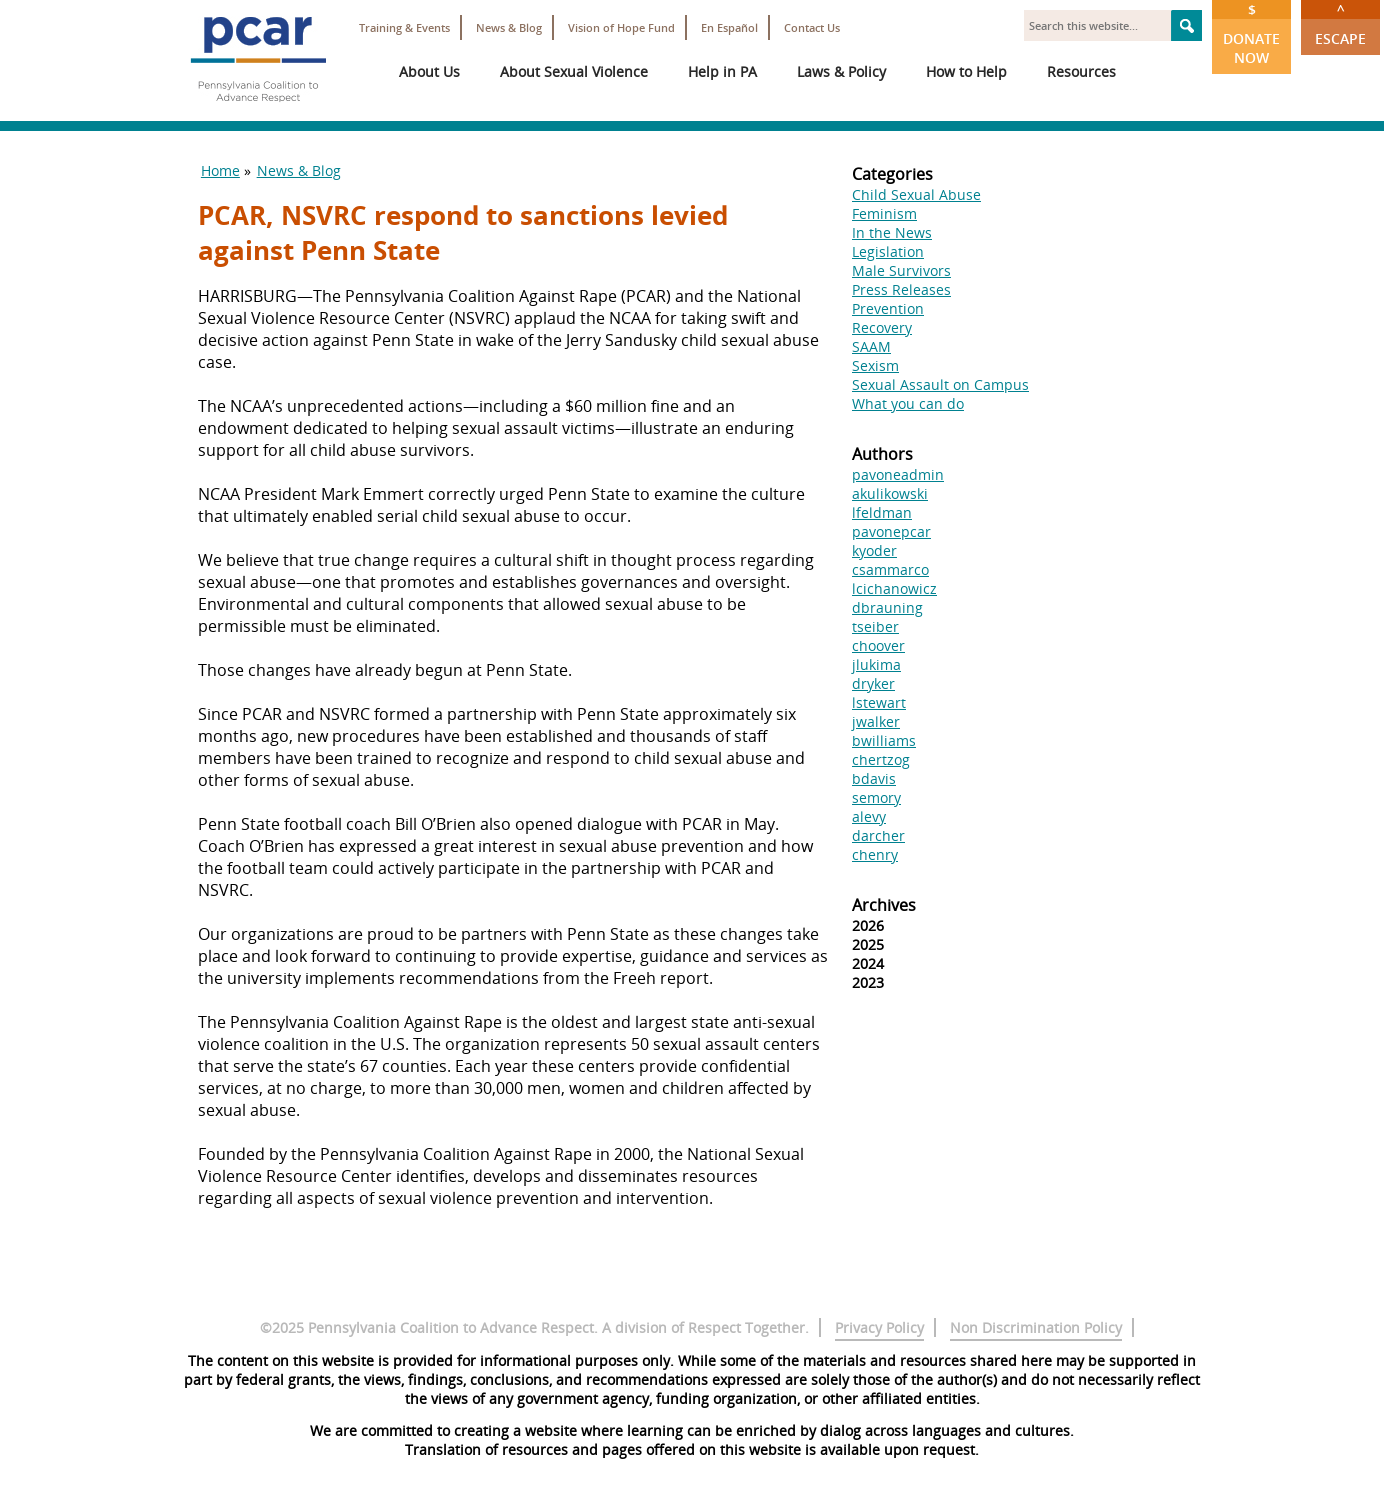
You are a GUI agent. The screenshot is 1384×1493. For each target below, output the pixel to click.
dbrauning (887, 607)
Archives (884, 905)
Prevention (888, 308)
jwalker (876, 721)
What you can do (908, 403)
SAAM (871, 346)
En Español (729, 27)
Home (220, 170)
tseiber (875, 626)
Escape (1340, 24)
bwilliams (884, 740)
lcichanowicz (894, 588)
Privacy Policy (879, 1327)
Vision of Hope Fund (621, 27)
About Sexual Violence (574, 71)
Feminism (884, 213)
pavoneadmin (898, 474)
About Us (429, 71)
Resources (1081, 71)
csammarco (890, 569)
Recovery (882, 327)
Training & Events (404, 27)
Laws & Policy (841, 71)
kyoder (874, 550)
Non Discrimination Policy (1036, 1327)
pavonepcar (891, 531)
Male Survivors (901, 270)
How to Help (966, 71)
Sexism (875, 365)
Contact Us (812, 27)
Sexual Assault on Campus (940, 384)
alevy (869, 816)
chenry (875, 854)
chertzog (881, 759)
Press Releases (901, 289)
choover (878, 645)
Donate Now (1251, 33)
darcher (878, 835)
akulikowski (890, 493)
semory (876, 797)
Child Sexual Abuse (916, 194)
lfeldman (882, 512)
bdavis (874, 778)
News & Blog (509, 27)
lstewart (879, 702)
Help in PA (722, 71)
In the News (892, 232)
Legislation (888, 251)
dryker (873, 683)
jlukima (876, 664)
